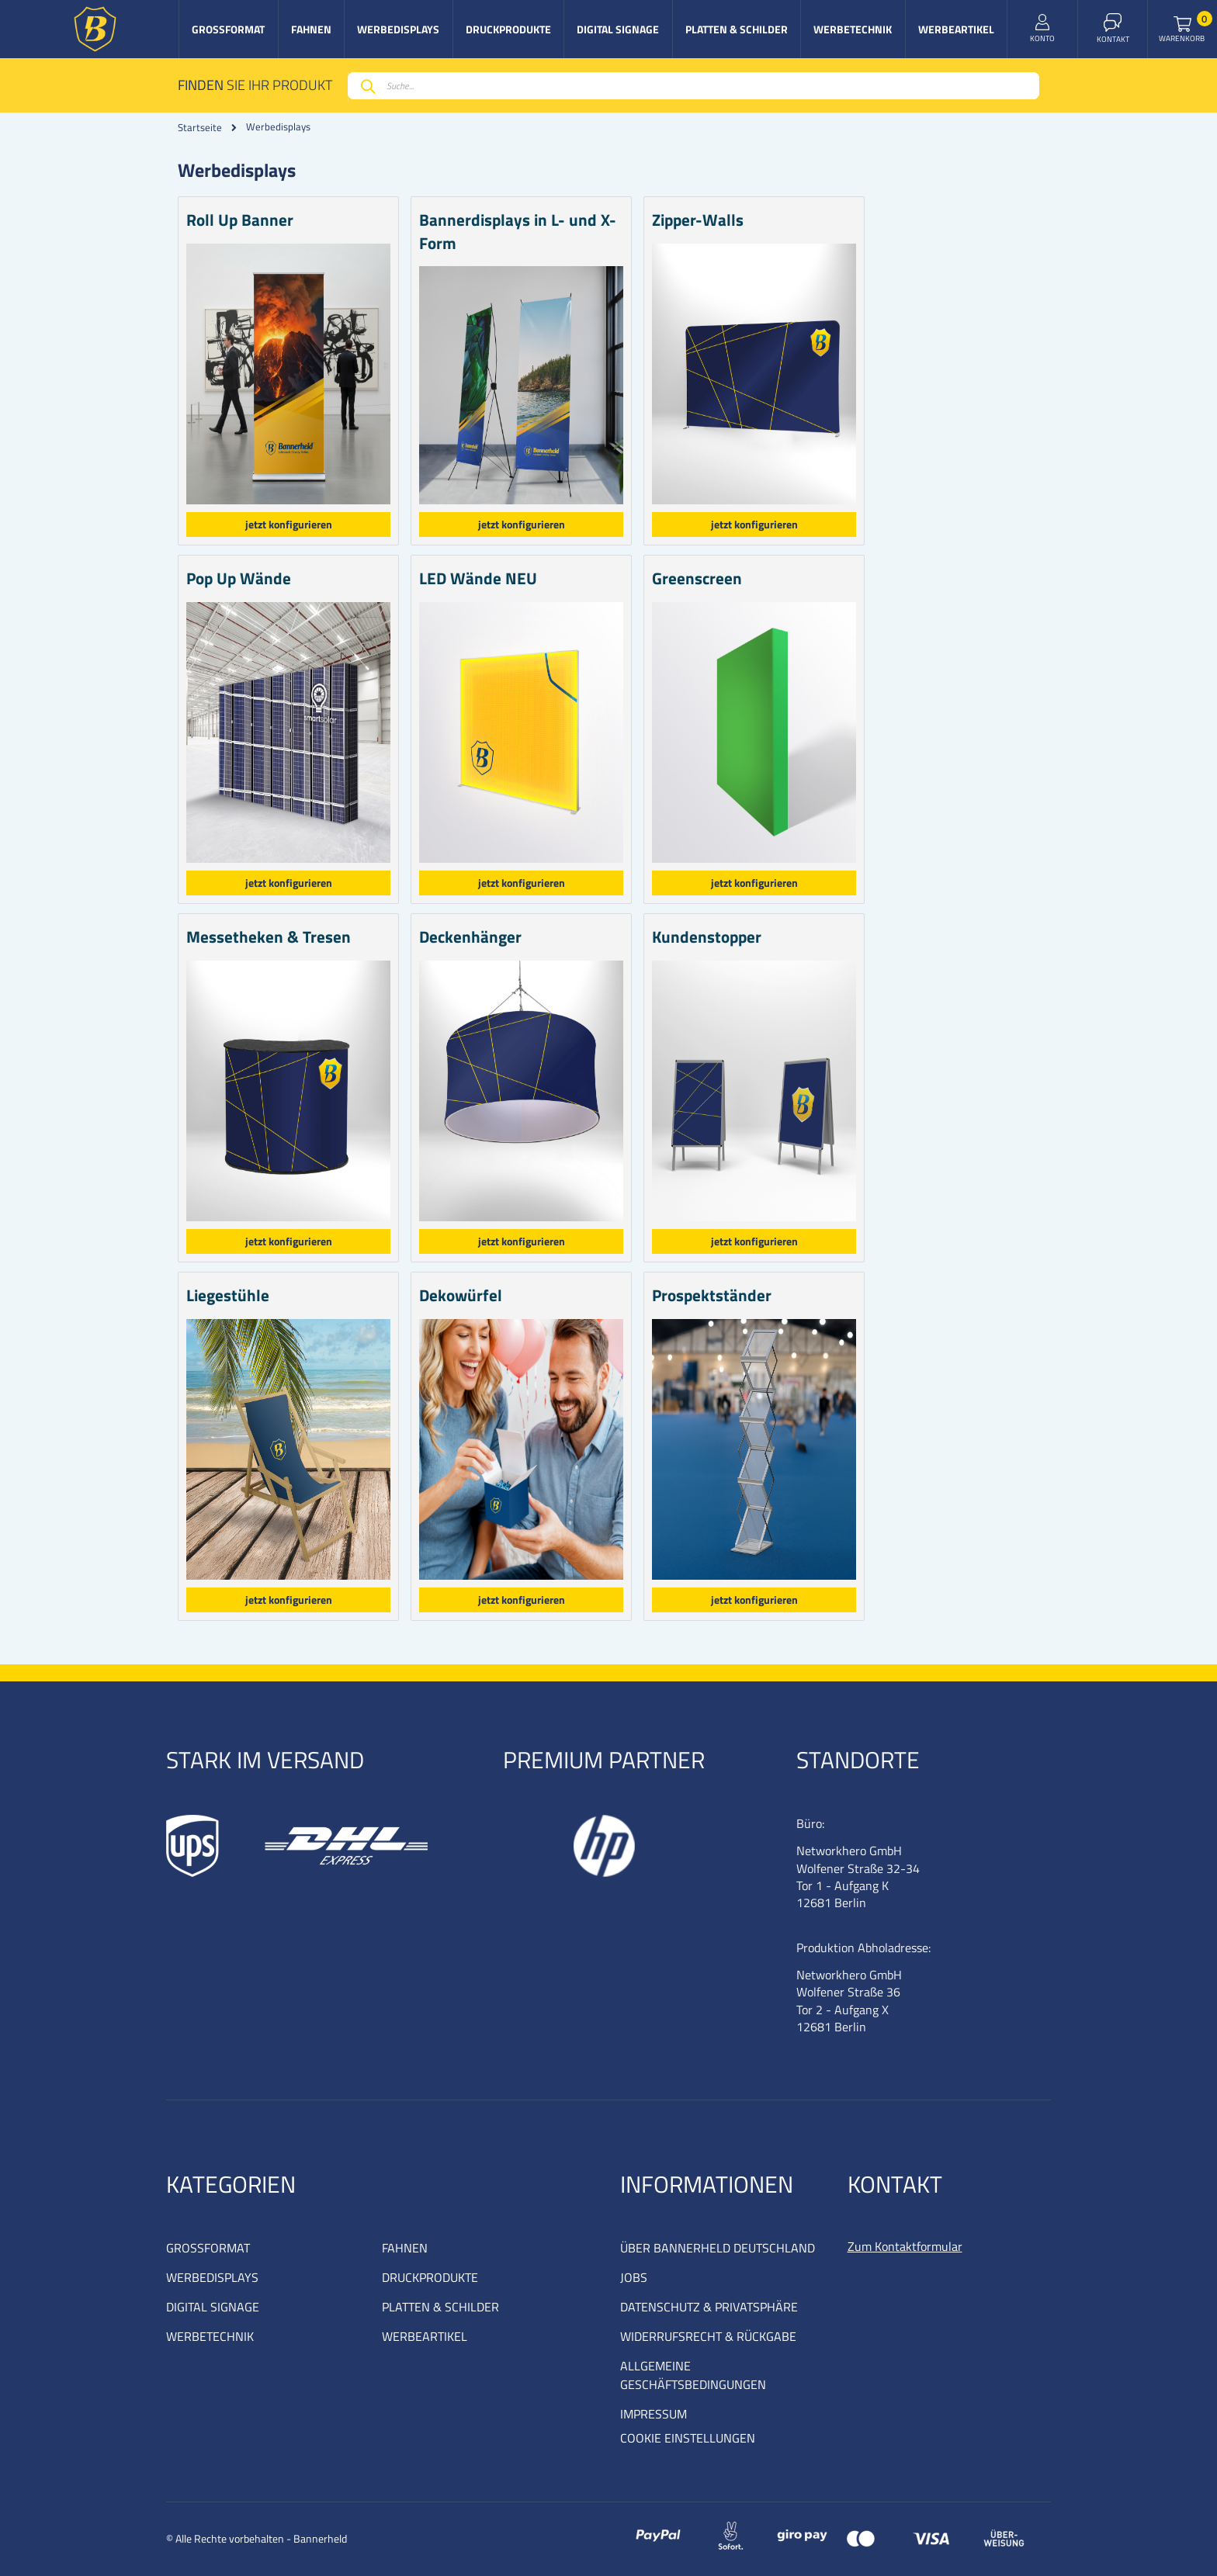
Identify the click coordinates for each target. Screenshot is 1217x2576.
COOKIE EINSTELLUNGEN (687, 2438)
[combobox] (693, 85)
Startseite (200, 127)
